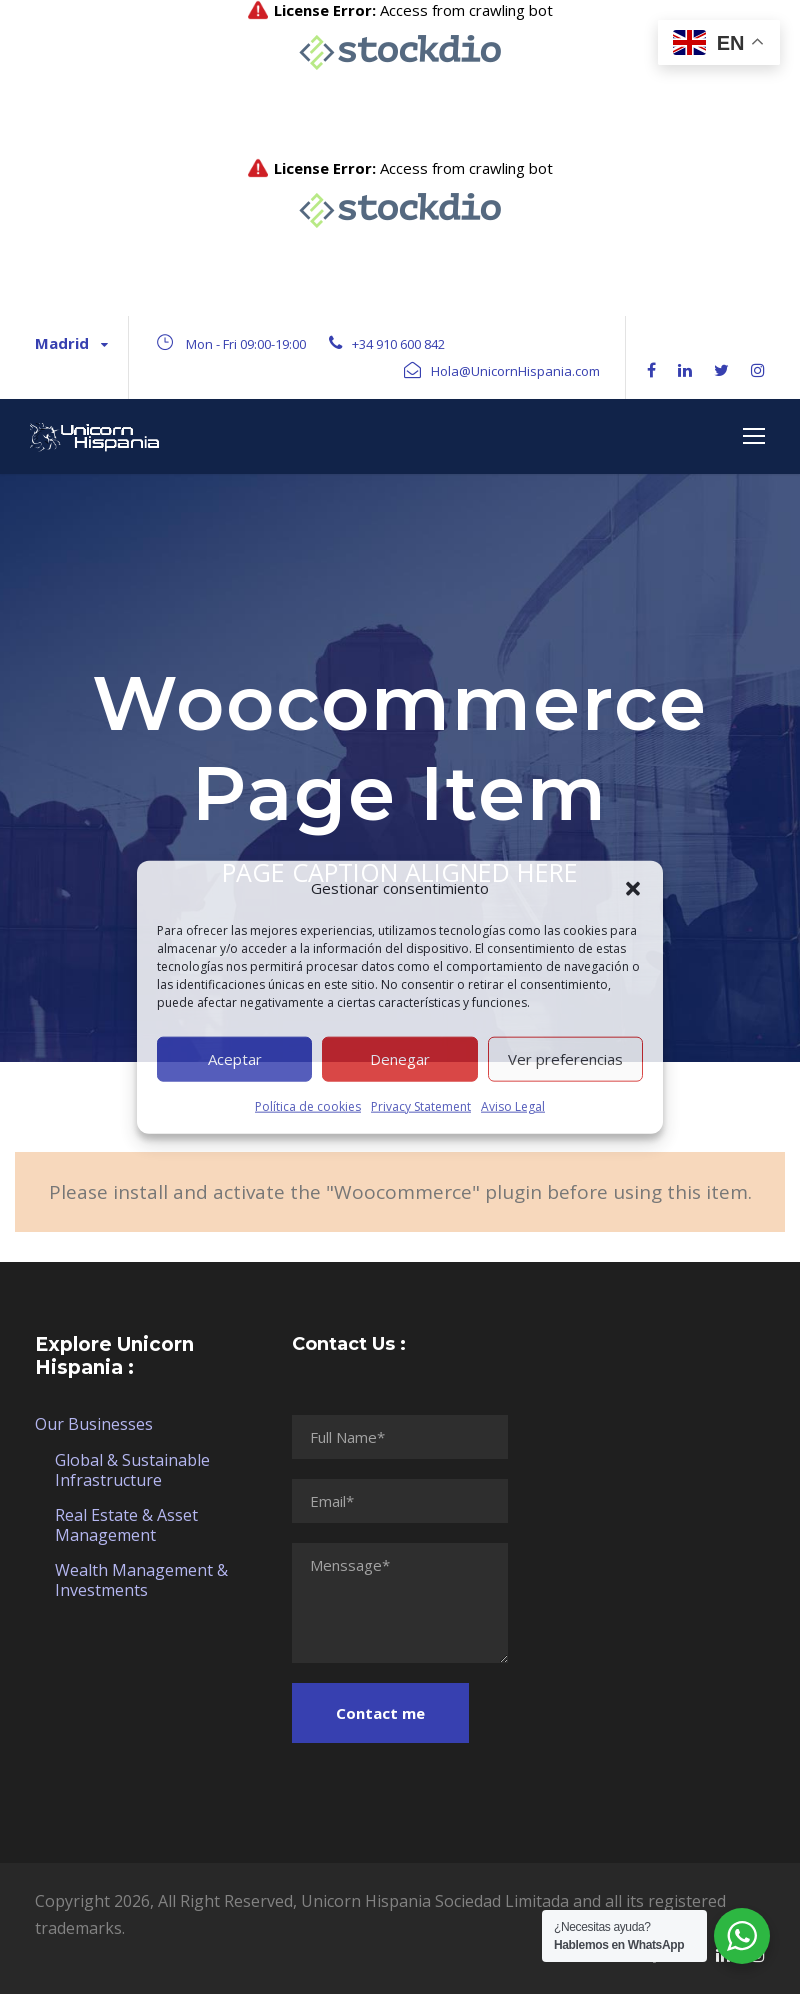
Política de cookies (308, 1105)
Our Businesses (94, 1424)
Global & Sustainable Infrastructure (132, 1470)
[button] (633, 888)
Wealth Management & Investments (141, 1580)
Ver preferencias (565, 1059)
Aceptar (235, 1059)
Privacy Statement (421, 1105)
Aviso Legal (513, 1105)
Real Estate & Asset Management (126, 1525)
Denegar (400, 1059)
